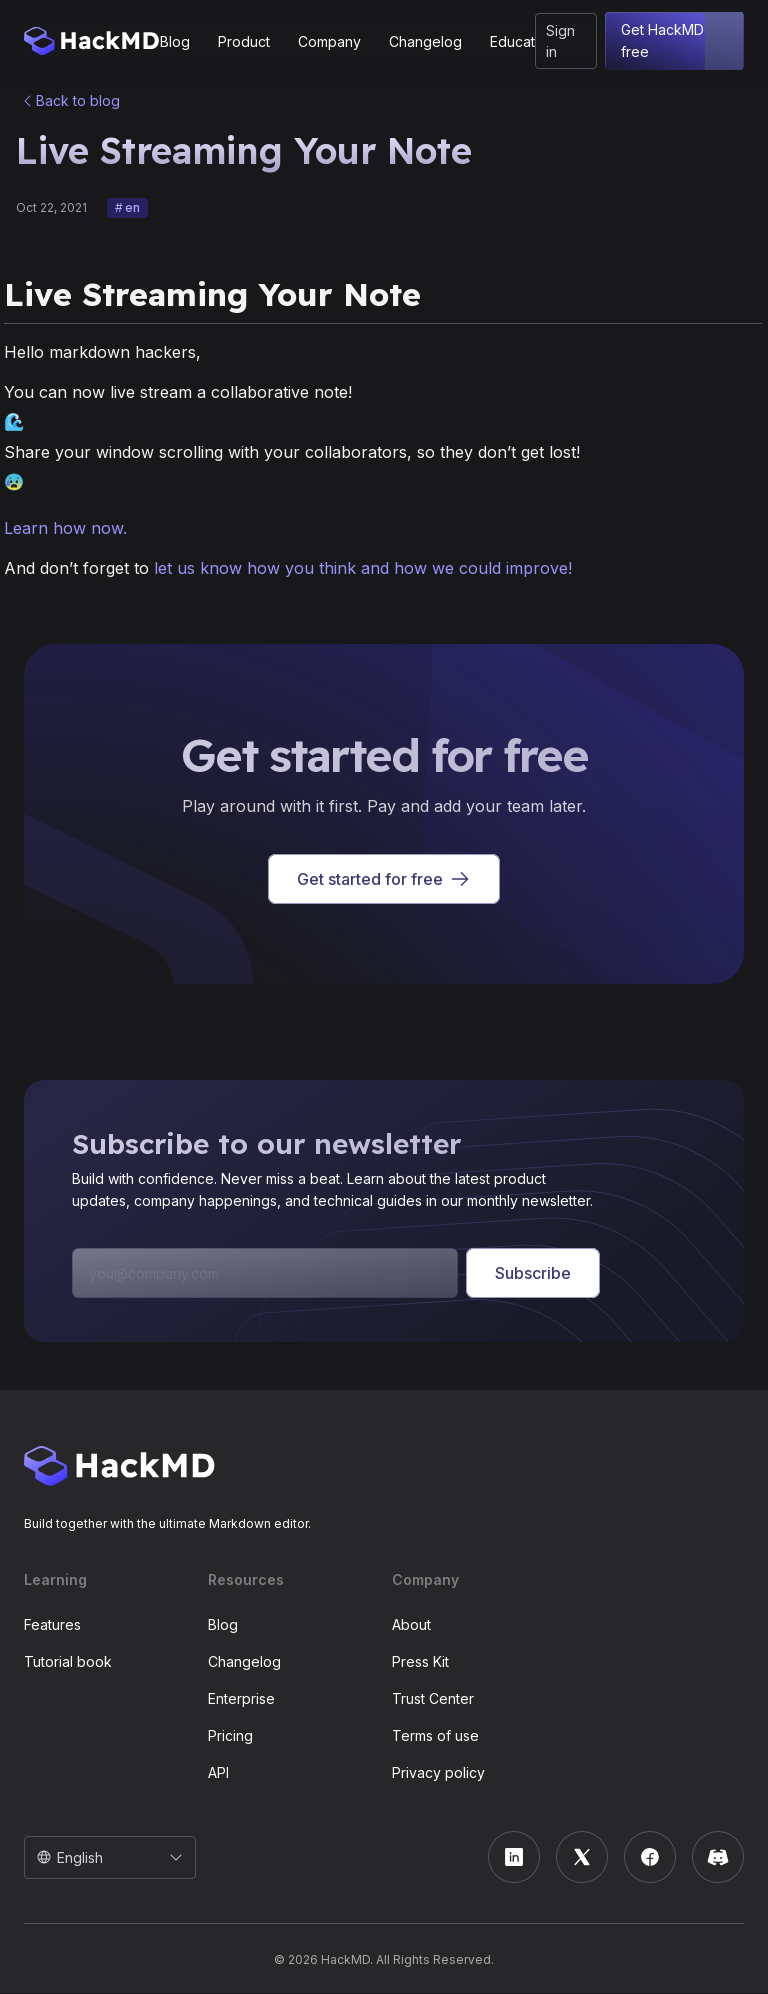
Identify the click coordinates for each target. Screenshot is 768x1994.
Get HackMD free (674, 41)
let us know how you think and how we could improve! (363, 569)
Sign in (560, 41)
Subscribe (533, 1274)
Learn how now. (65, 529)
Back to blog (78, 100)
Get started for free (384, 880)
